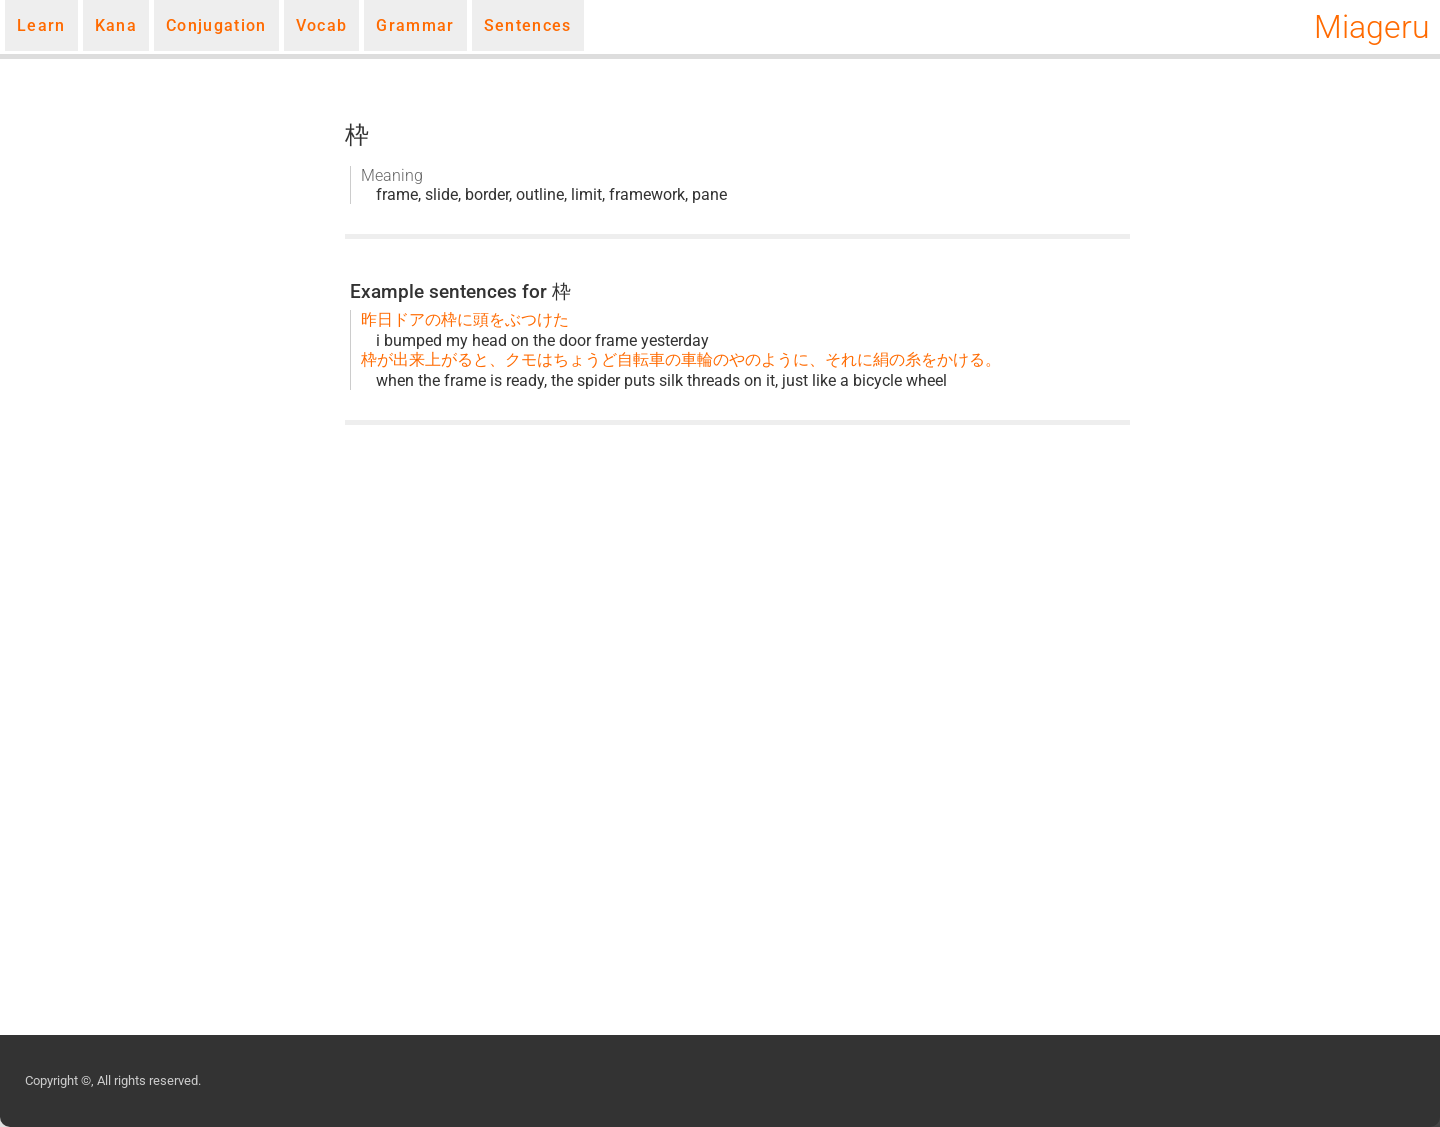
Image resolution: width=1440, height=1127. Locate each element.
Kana (116, 25)
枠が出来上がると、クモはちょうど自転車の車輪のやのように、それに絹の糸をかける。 (681, 359)
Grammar (415, 25)
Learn (41, 25)
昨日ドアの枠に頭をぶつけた (465, 319)
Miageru (1372, 27)
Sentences (528, 25)
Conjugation (216, 25)
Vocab (322, 25)
